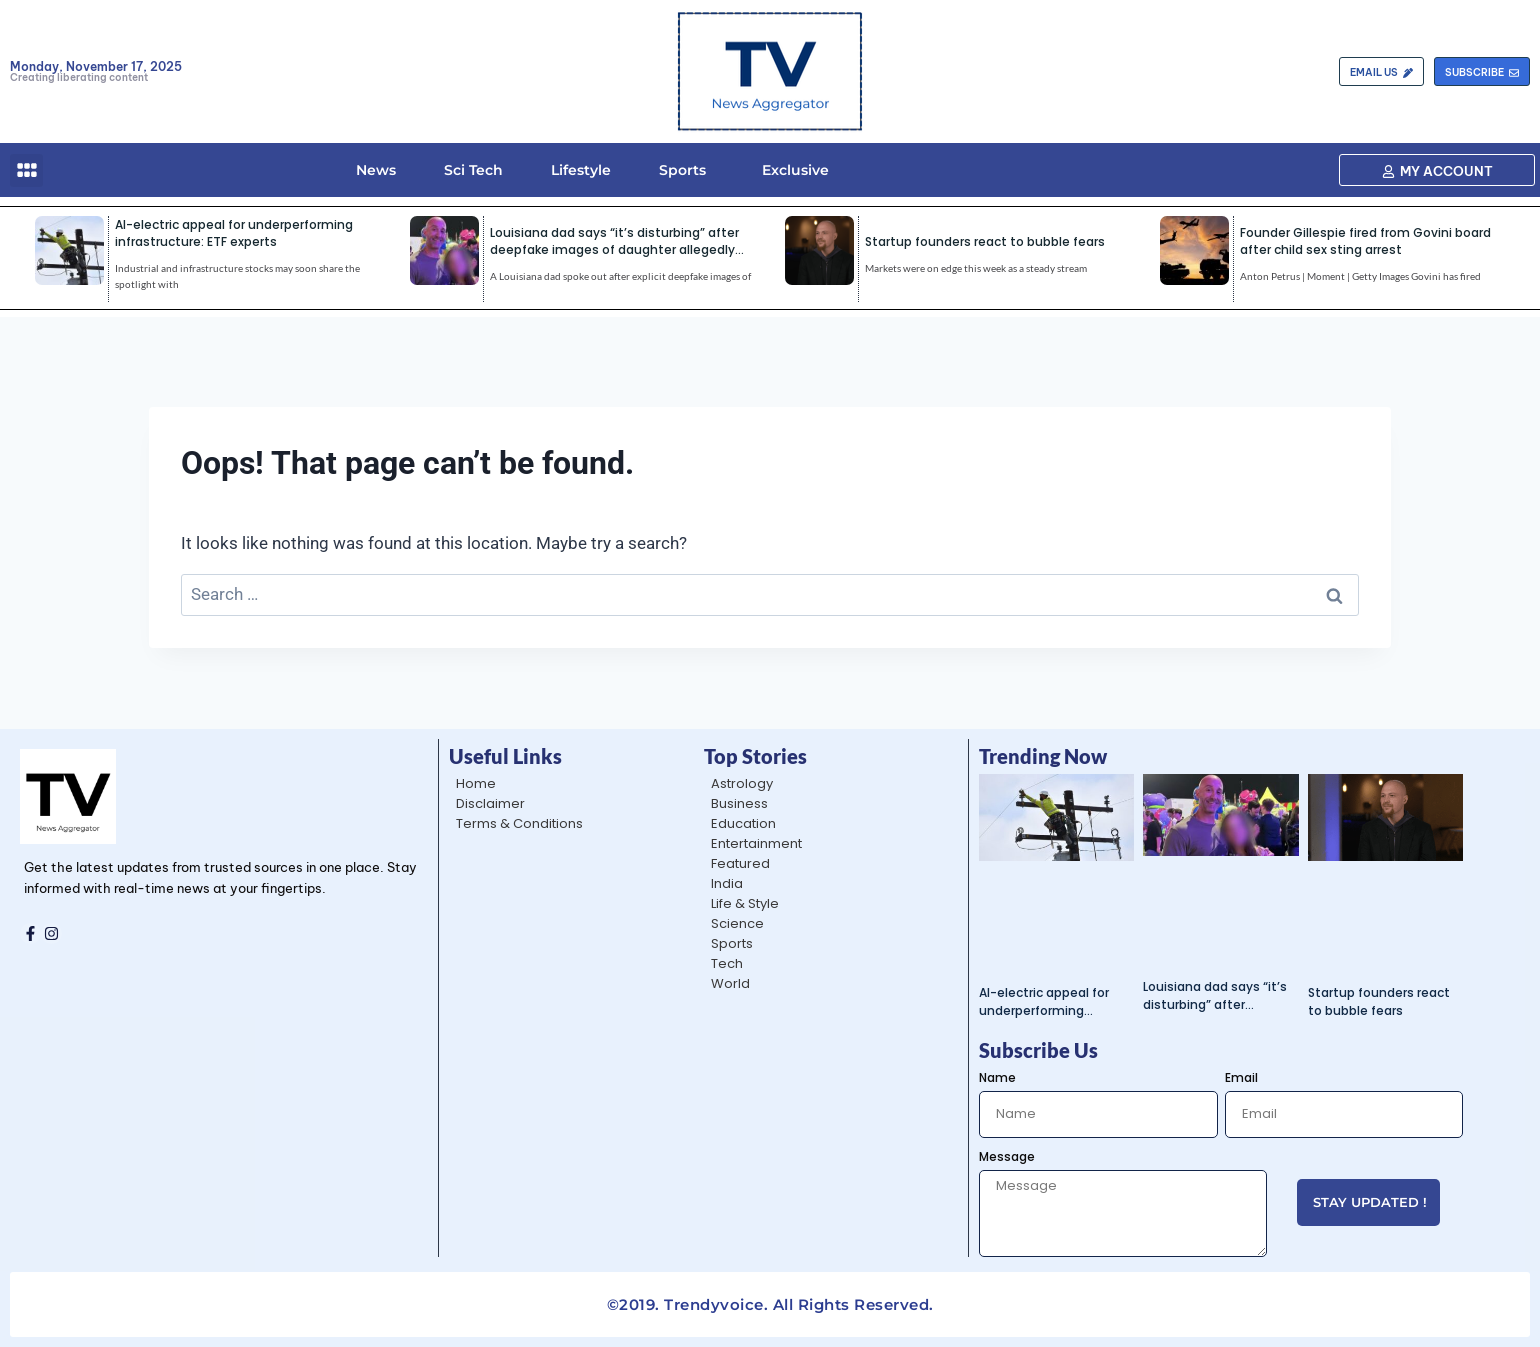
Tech (727, 963)
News (376, 170)
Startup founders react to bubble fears (985, 241)
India (727, 883)
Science (737, 923)
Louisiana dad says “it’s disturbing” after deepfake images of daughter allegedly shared (614, 249)
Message (1007, 1156)
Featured (740, 863)
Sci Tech (473, 170)
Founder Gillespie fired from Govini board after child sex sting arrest (1365, 241)
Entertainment (756, 843)
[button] (26, 170)
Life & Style (745, 903)
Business (739, 803)
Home (476, 783)
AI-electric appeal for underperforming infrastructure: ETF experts (234, 233)
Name (997, 1077)
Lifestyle (581, 170)
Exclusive (791, 170)
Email (1241, 1077)
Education (743, 823)
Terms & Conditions (519, 823)
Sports (682, 170)
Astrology (742, 783)
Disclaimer (490, 803)
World (730, 983)
